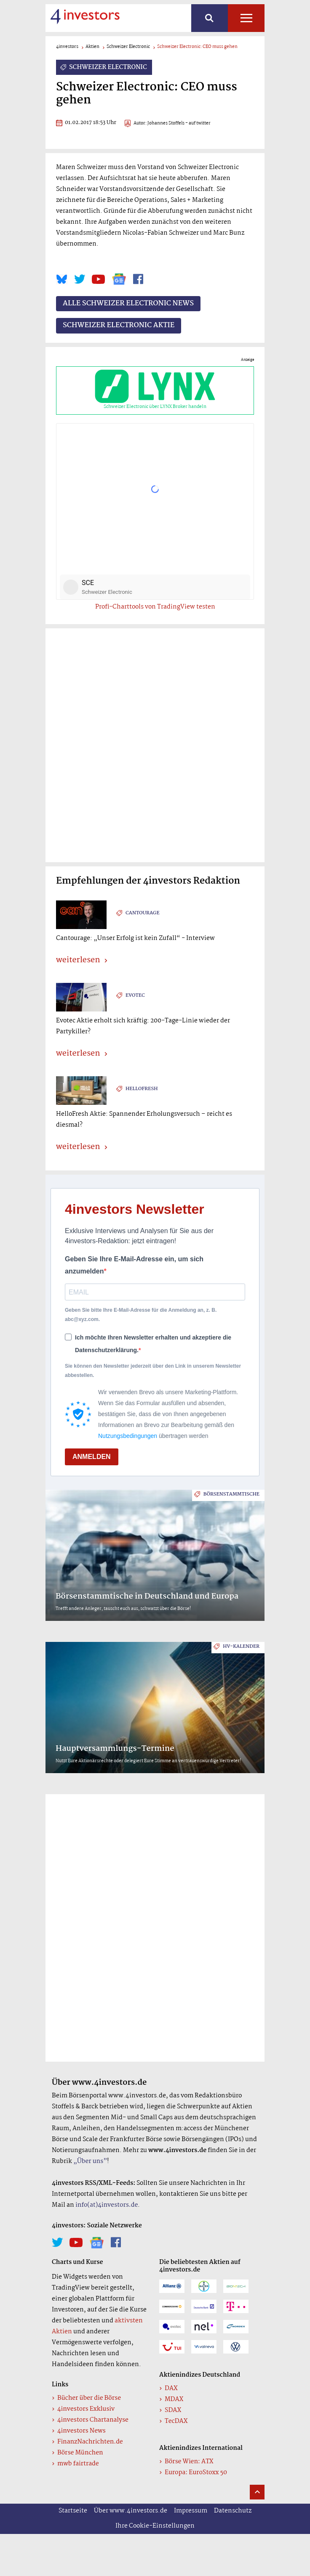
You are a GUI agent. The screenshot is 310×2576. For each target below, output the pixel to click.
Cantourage (143, 913)
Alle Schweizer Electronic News (128, 303)
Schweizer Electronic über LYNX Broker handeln (155, 390)
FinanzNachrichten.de (90, 2442)
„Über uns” (90, 2161)
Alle (246, 18)
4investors (67, 46)
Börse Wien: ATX (189, 2462)
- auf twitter (197, 123)
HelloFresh (142, 1089)
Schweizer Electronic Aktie (118, 325)
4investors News (81, 2431)
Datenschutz (232, 2511)
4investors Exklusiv (86, 2409)
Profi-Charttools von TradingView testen (155, 607)
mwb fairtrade (78, 2464)
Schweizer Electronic (128, 46)
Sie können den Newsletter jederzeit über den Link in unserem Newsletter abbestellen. (153, 1370)
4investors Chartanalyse (92, 2420)
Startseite (73, 2511)
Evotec (135, 995)
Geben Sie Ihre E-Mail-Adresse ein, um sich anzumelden (134, 1265)
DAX (171, 2388)
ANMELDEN (91, 1456)
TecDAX (176, 2421)
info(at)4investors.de (106, 2205)
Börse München (80, 2453)
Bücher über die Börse (89, 2398)
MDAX (174, 2399)
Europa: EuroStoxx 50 (196, 2472)
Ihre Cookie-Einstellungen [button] (155, 2526)
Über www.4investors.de (130, 2511)
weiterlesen (78, 960)
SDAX (173, 2410)
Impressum (190, 2511)
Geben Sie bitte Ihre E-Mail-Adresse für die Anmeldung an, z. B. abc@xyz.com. (140, 1314)
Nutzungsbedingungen (127, 1435)
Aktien (92, 46)
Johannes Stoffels (165, 123)
